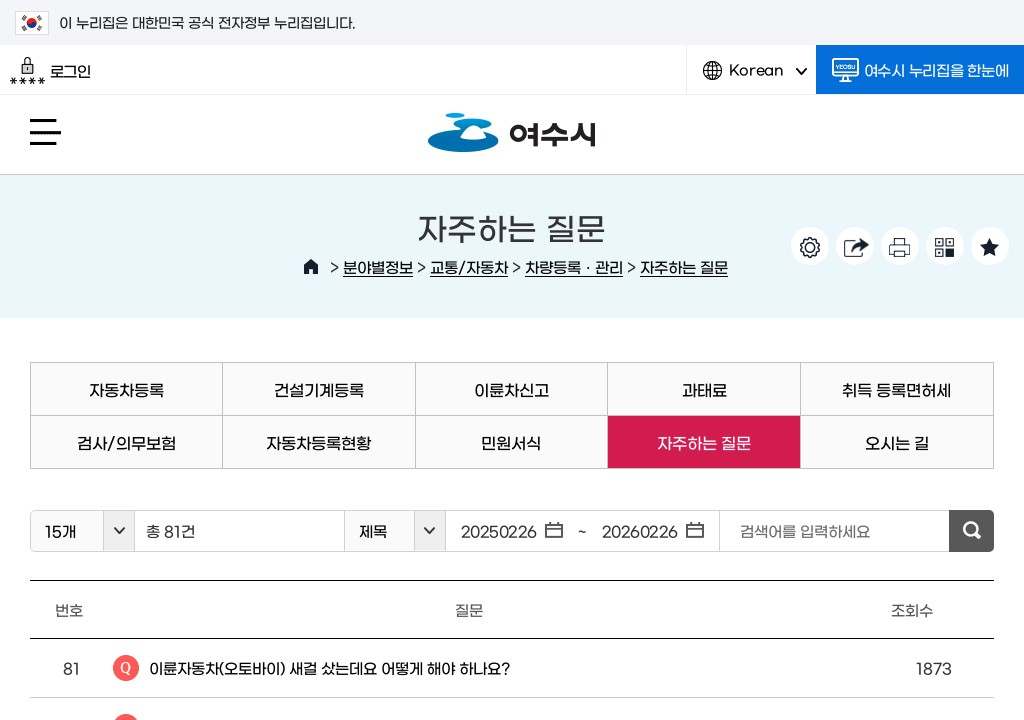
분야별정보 (378, 266)
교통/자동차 (469, 266)
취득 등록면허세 (896, 389)
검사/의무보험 (126, 442)
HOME (311, 267)
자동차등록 (126, 389)
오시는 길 (897, 442)
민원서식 (511, 442)
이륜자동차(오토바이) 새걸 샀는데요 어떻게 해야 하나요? (329, 667)
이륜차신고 (511, 389)
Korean (755, 77)
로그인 (50, 71)
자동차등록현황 (318, 442)
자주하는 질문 (684, 266)
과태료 (704, 389)
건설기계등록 (319, 389)
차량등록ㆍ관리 (574, 266)
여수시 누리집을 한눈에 (920, 70)
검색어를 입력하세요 (805, 530)
